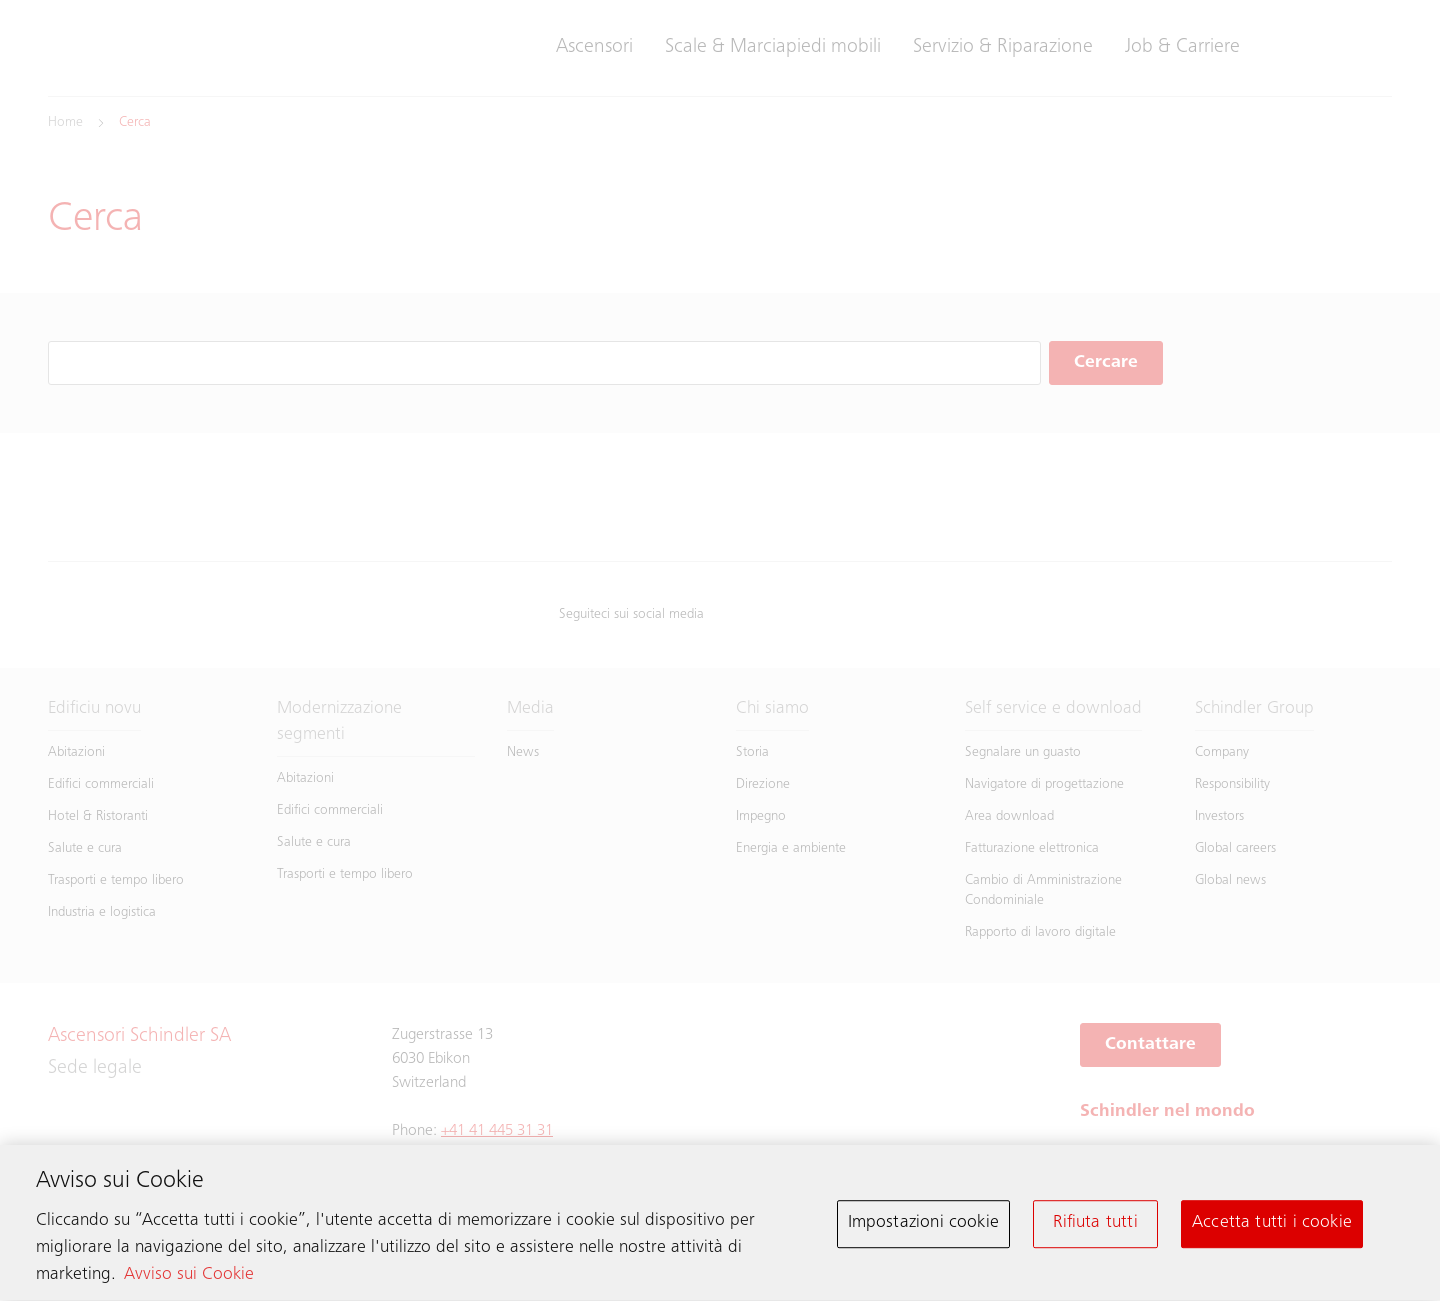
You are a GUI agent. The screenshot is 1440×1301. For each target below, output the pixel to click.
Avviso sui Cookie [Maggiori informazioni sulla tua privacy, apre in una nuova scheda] (189, 1280)
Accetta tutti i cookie (1272, 1228)
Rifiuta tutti (1095, 1228)
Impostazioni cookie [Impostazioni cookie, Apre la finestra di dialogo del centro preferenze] (923, 1228)
